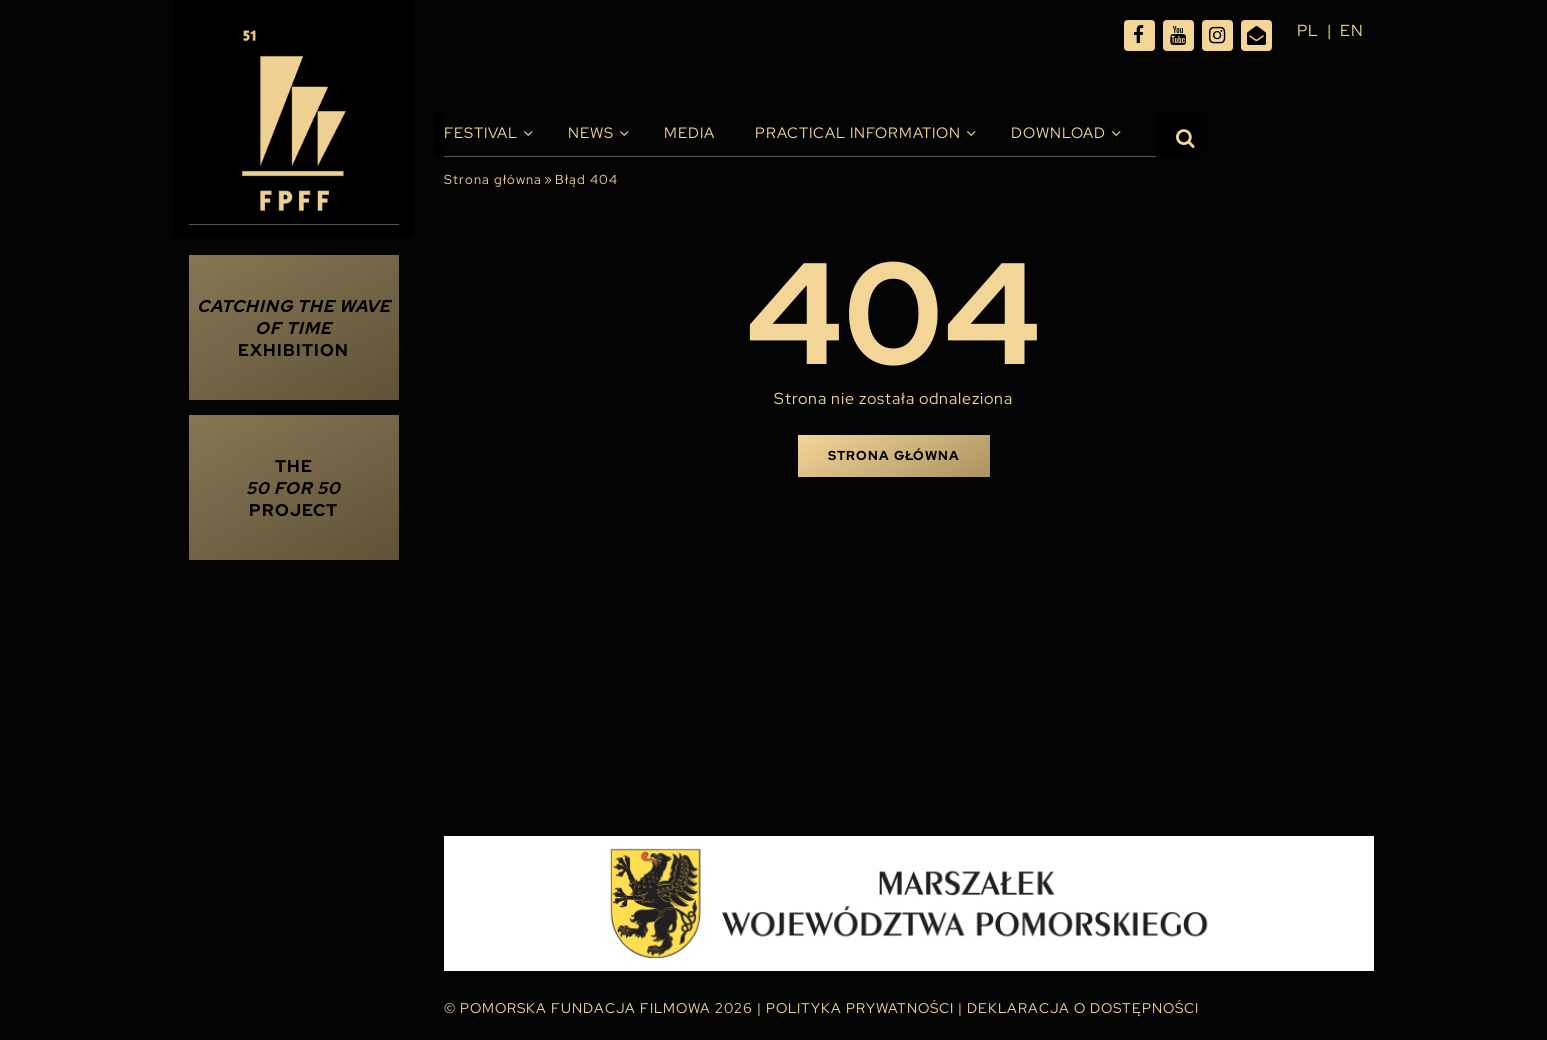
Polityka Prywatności (860, 1008)
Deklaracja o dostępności (1083, 1008)
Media (689, 133)
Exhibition (294, 328)
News (591, 133)
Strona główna (493, 179)
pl (1308, 30)
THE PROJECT (293, 488)
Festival (481, 133)
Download (1058, 133)
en (1352, 30)
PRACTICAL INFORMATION (858, 133)
